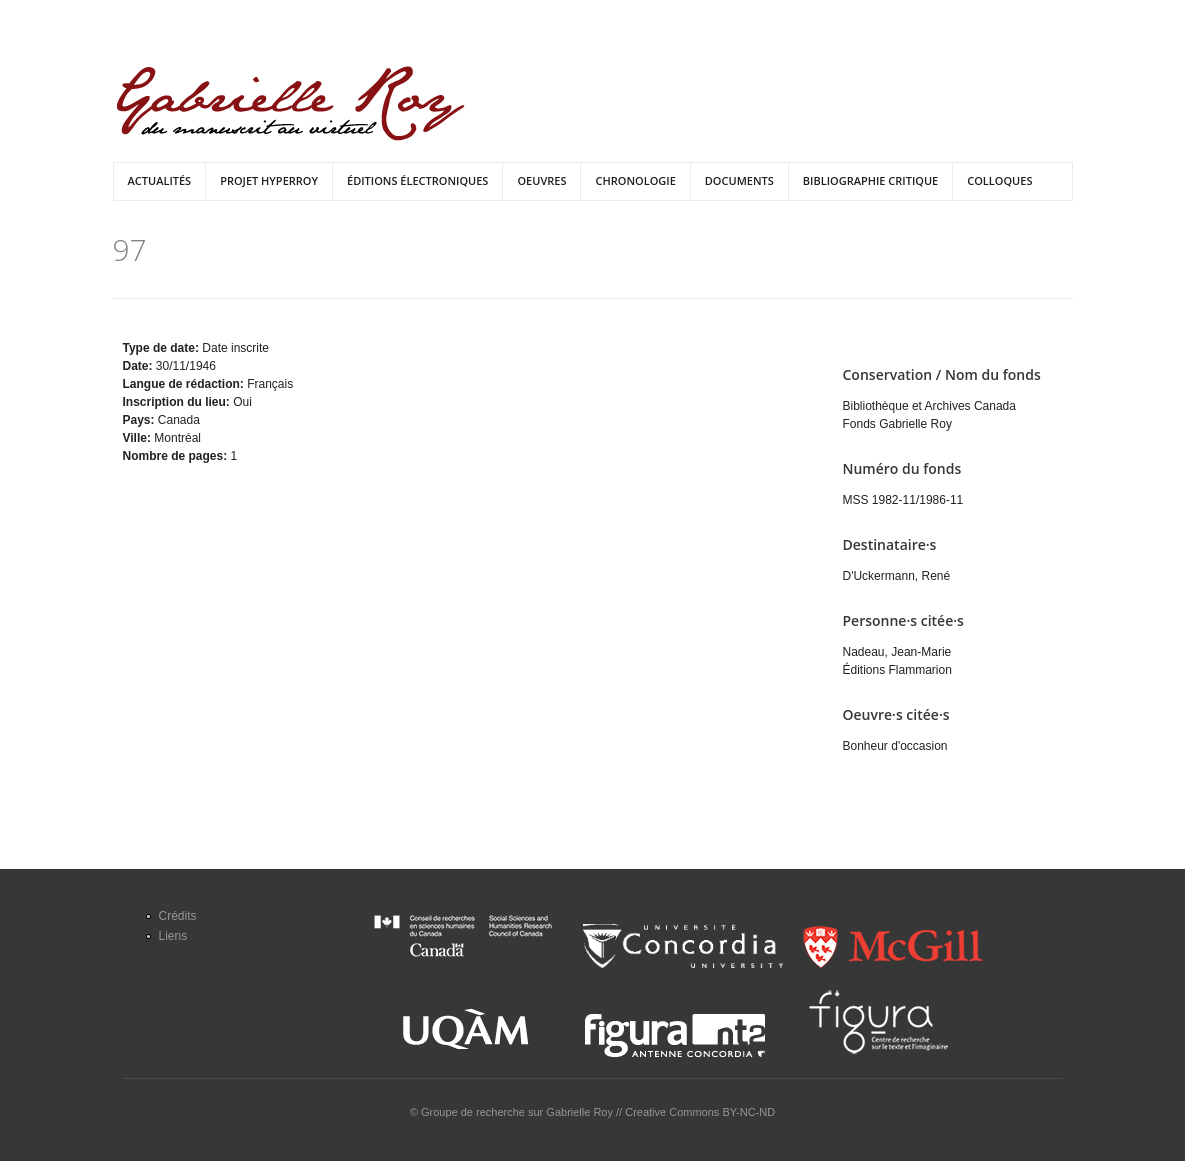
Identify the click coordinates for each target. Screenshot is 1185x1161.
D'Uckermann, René (897, 576)
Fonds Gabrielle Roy (897, 424)
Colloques (999, 180)
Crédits (178, 916)
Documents (739, 180)
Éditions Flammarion (897, 670)
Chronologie (635, 180)
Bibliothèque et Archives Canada (929, 406)
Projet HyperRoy (269, 180)
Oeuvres (541, 180)
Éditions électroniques (417, 180)
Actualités (160, 180)
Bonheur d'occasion (895, 746)
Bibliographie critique (870, 180)
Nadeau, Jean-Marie (897, 652)
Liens (173, 936)
